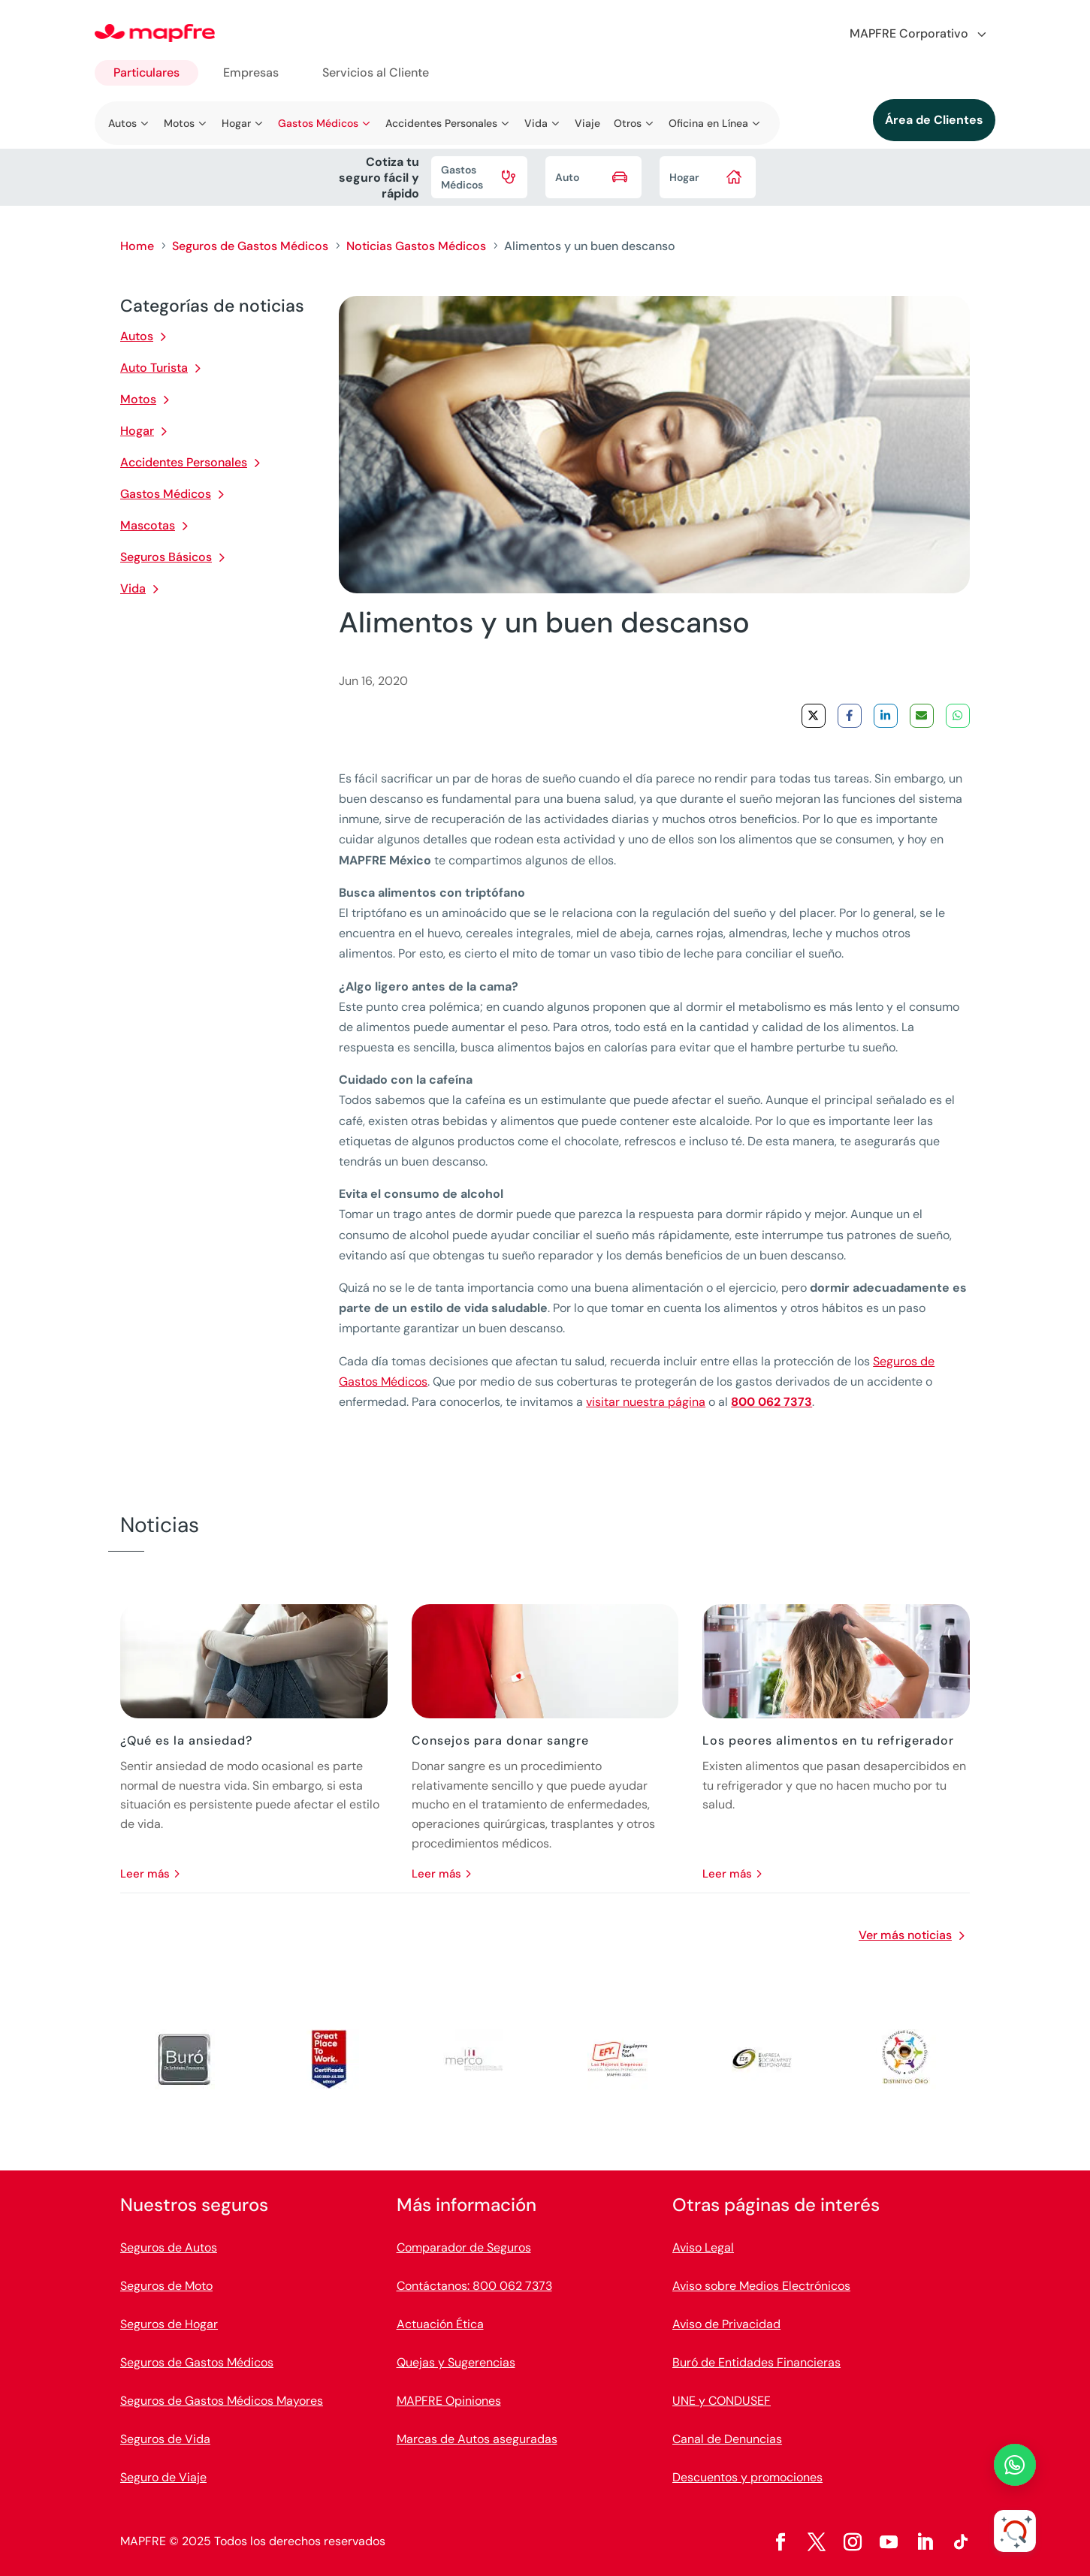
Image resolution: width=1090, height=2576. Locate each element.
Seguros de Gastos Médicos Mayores (221, 2401)
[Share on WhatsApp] (958, 716)
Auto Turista (154, 368)
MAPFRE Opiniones (449, 2401)
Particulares (146, 72)
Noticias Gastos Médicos (416, 246)
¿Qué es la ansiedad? (186, 1740)
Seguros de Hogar (169, 2324)
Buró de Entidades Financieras (756, 2362)
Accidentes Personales (183, 462)
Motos (138, 399)
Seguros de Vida (165, 2439)
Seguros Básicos (166, 557)
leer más (145, 1873)
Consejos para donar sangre (500, 1740)
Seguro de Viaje (163, 2477)
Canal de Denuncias (727, 2439)
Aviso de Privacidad (726, 2324)
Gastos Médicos (165, 494)
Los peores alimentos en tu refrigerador (828, 1740)
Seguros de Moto (166, 2286)
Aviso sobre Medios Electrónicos (761, 2286)
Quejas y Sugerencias (456, 2362)
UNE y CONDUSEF (721, 2401)
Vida (133, 588)
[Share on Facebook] (850, 716)
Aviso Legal (703, 2247)
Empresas (251, 72)
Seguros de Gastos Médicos (250, 246)
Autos (136, 336)
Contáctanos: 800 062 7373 (474, 2286)
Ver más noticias (905, 1935)
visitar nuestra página (645, 1402)
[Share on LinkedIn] (886, 716)
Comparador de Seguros (464, 2247)
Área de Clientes (934, 120)
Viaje (587, 123)
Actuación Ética (440, 2324)
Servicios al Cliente (375, 72)
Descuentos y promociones (747, 2477)
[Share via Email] (922, 716)
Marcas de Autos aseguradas (477, 2439)
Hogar (137, 431)
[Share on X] (814, 716)
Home (137, 246)
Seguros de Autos (168, 2247)
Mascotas (147, 525)
